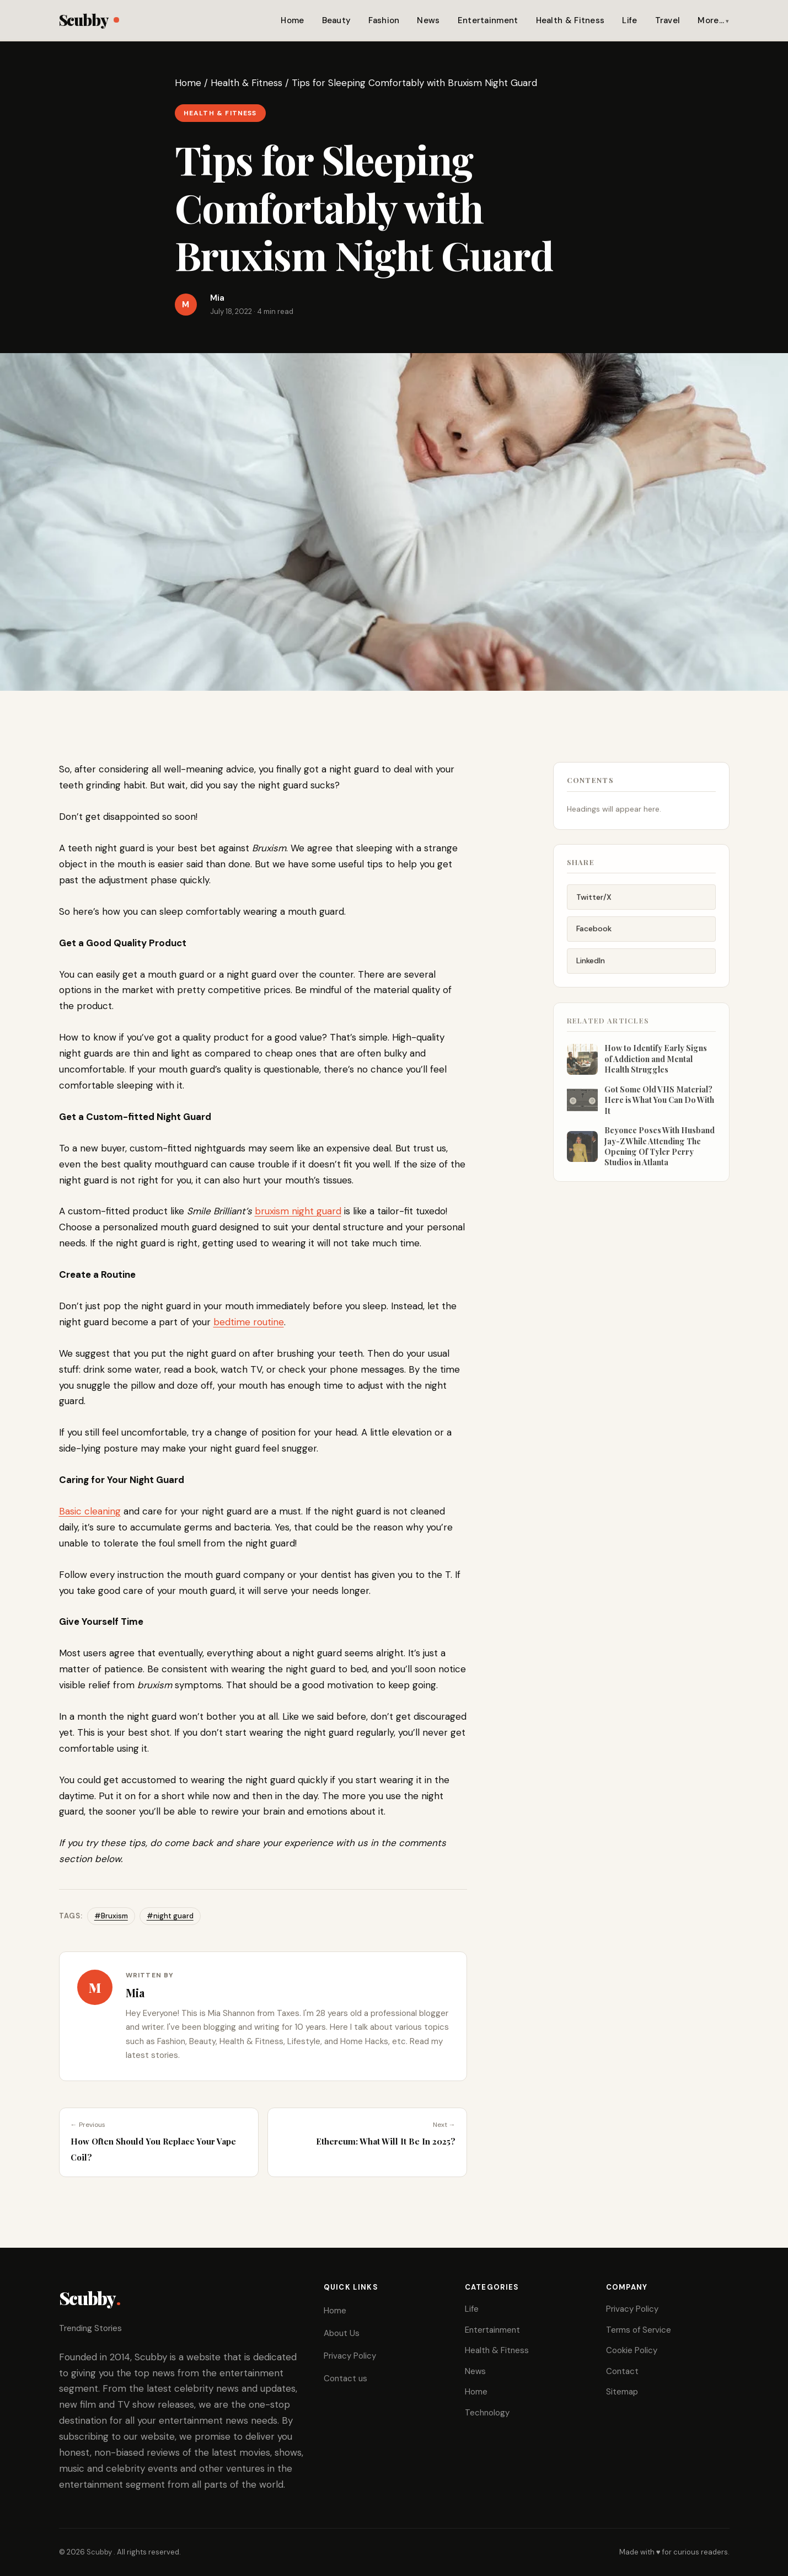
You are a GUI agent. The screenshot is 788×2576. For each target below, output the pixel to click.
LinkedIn (590, 969)
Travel (667, 20)
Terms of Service (638, 2329)
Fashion (383, 20)
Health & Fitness (570, 20)
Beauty (336, 20)
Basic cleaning (90, 1511)
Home (292, 20)
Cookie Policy (631, 2350)
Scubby (89, 19)
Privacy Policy (350, 2355)
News (428, 20)
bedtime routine (248, 1322)
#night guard (170, 1916)
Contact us (345, 2378)
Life (629, 20)
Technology (487, 2412)
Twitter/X (594, 905)
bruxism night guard (298, 1211)
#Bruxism (111, 1916)
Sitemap (622, 2391)
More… (711, 20)
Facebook (594, 937)
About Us (342, 2333)
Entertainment (488, 20)
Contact (622, 2371)
